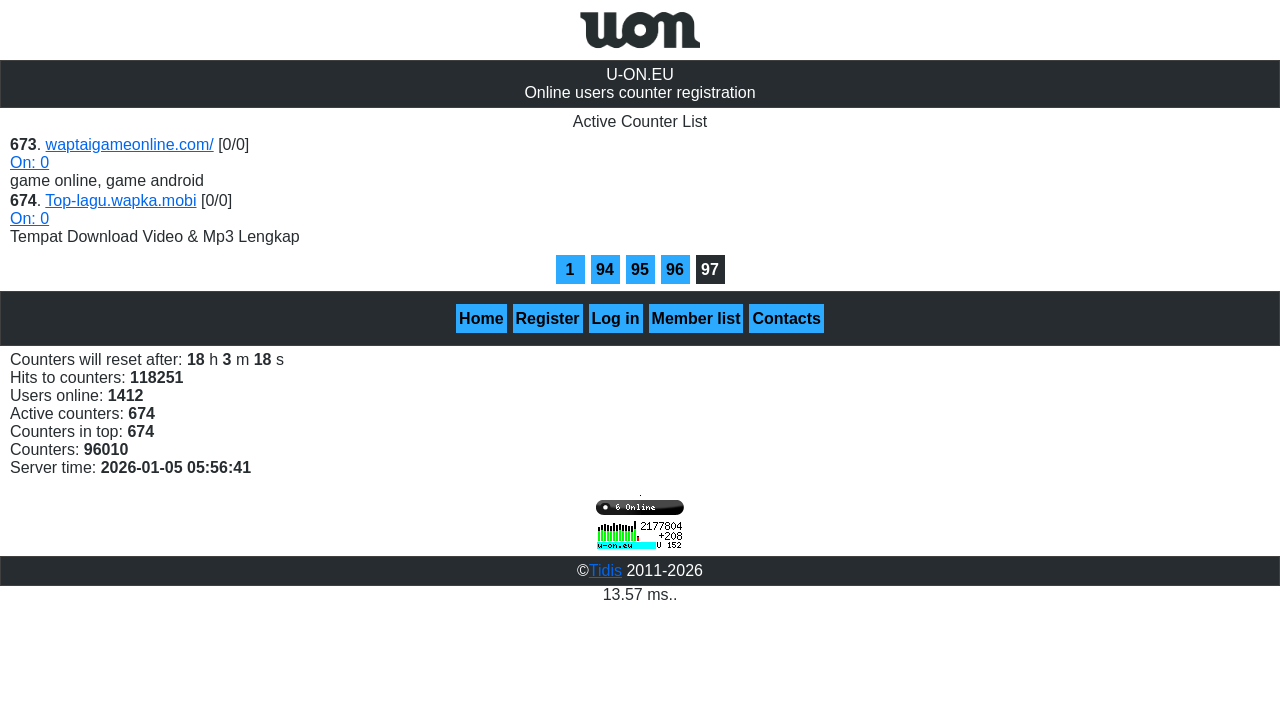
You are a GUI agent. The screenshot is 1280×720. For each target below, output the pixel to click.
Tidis (605, 570)
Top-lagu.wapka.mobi (120, 200)
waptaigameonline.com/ (130, 144)
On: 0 (29, 162)
